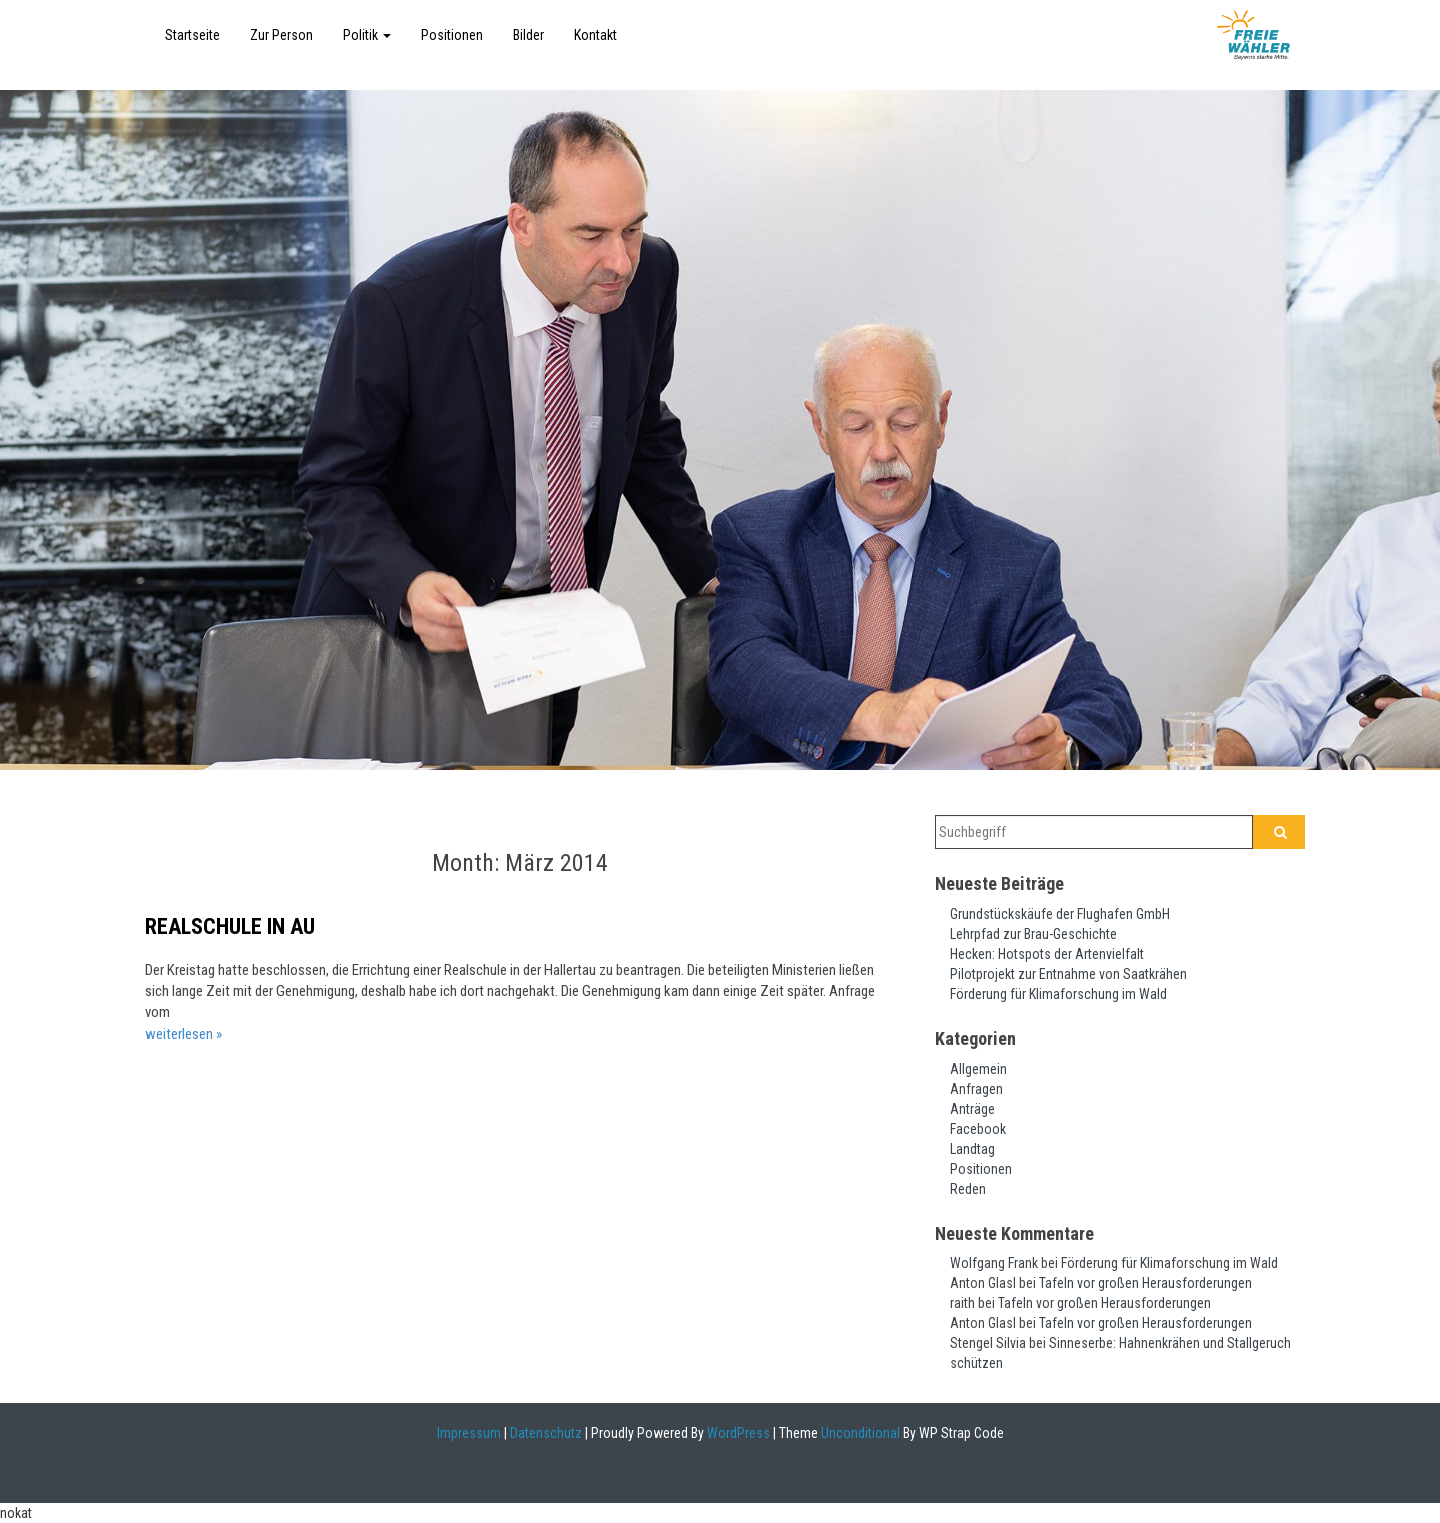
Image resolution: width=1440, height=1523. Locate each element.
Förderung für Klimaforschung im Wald (1058, 994)
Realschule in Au (230, 926)
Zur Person (281, 35)
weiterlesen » (183, 1034)
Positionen (452, 35)
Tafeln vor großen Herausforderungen (1145, 1283)
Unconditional (859, 1433)
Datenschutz (546, 1433)
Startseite (192, 35)
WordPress (737, 1433)
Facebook (978, 1129)
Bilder (528, 35)
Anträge (972, 1109)
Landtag (972, 1149)
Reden (968, 1189)
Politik (367, 35)
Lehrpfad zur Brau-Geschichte (1033, 934)
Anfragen (976, 1089)
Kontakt (595, 35)
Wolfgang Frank (994, 1263)
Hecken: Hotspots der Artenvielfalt (1047, 954)
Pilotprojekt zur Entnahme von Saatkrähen (1068, 974)
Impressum (469, 1433)
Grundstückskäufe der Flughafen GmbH (1060, 914)
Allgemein (978, 1069)
